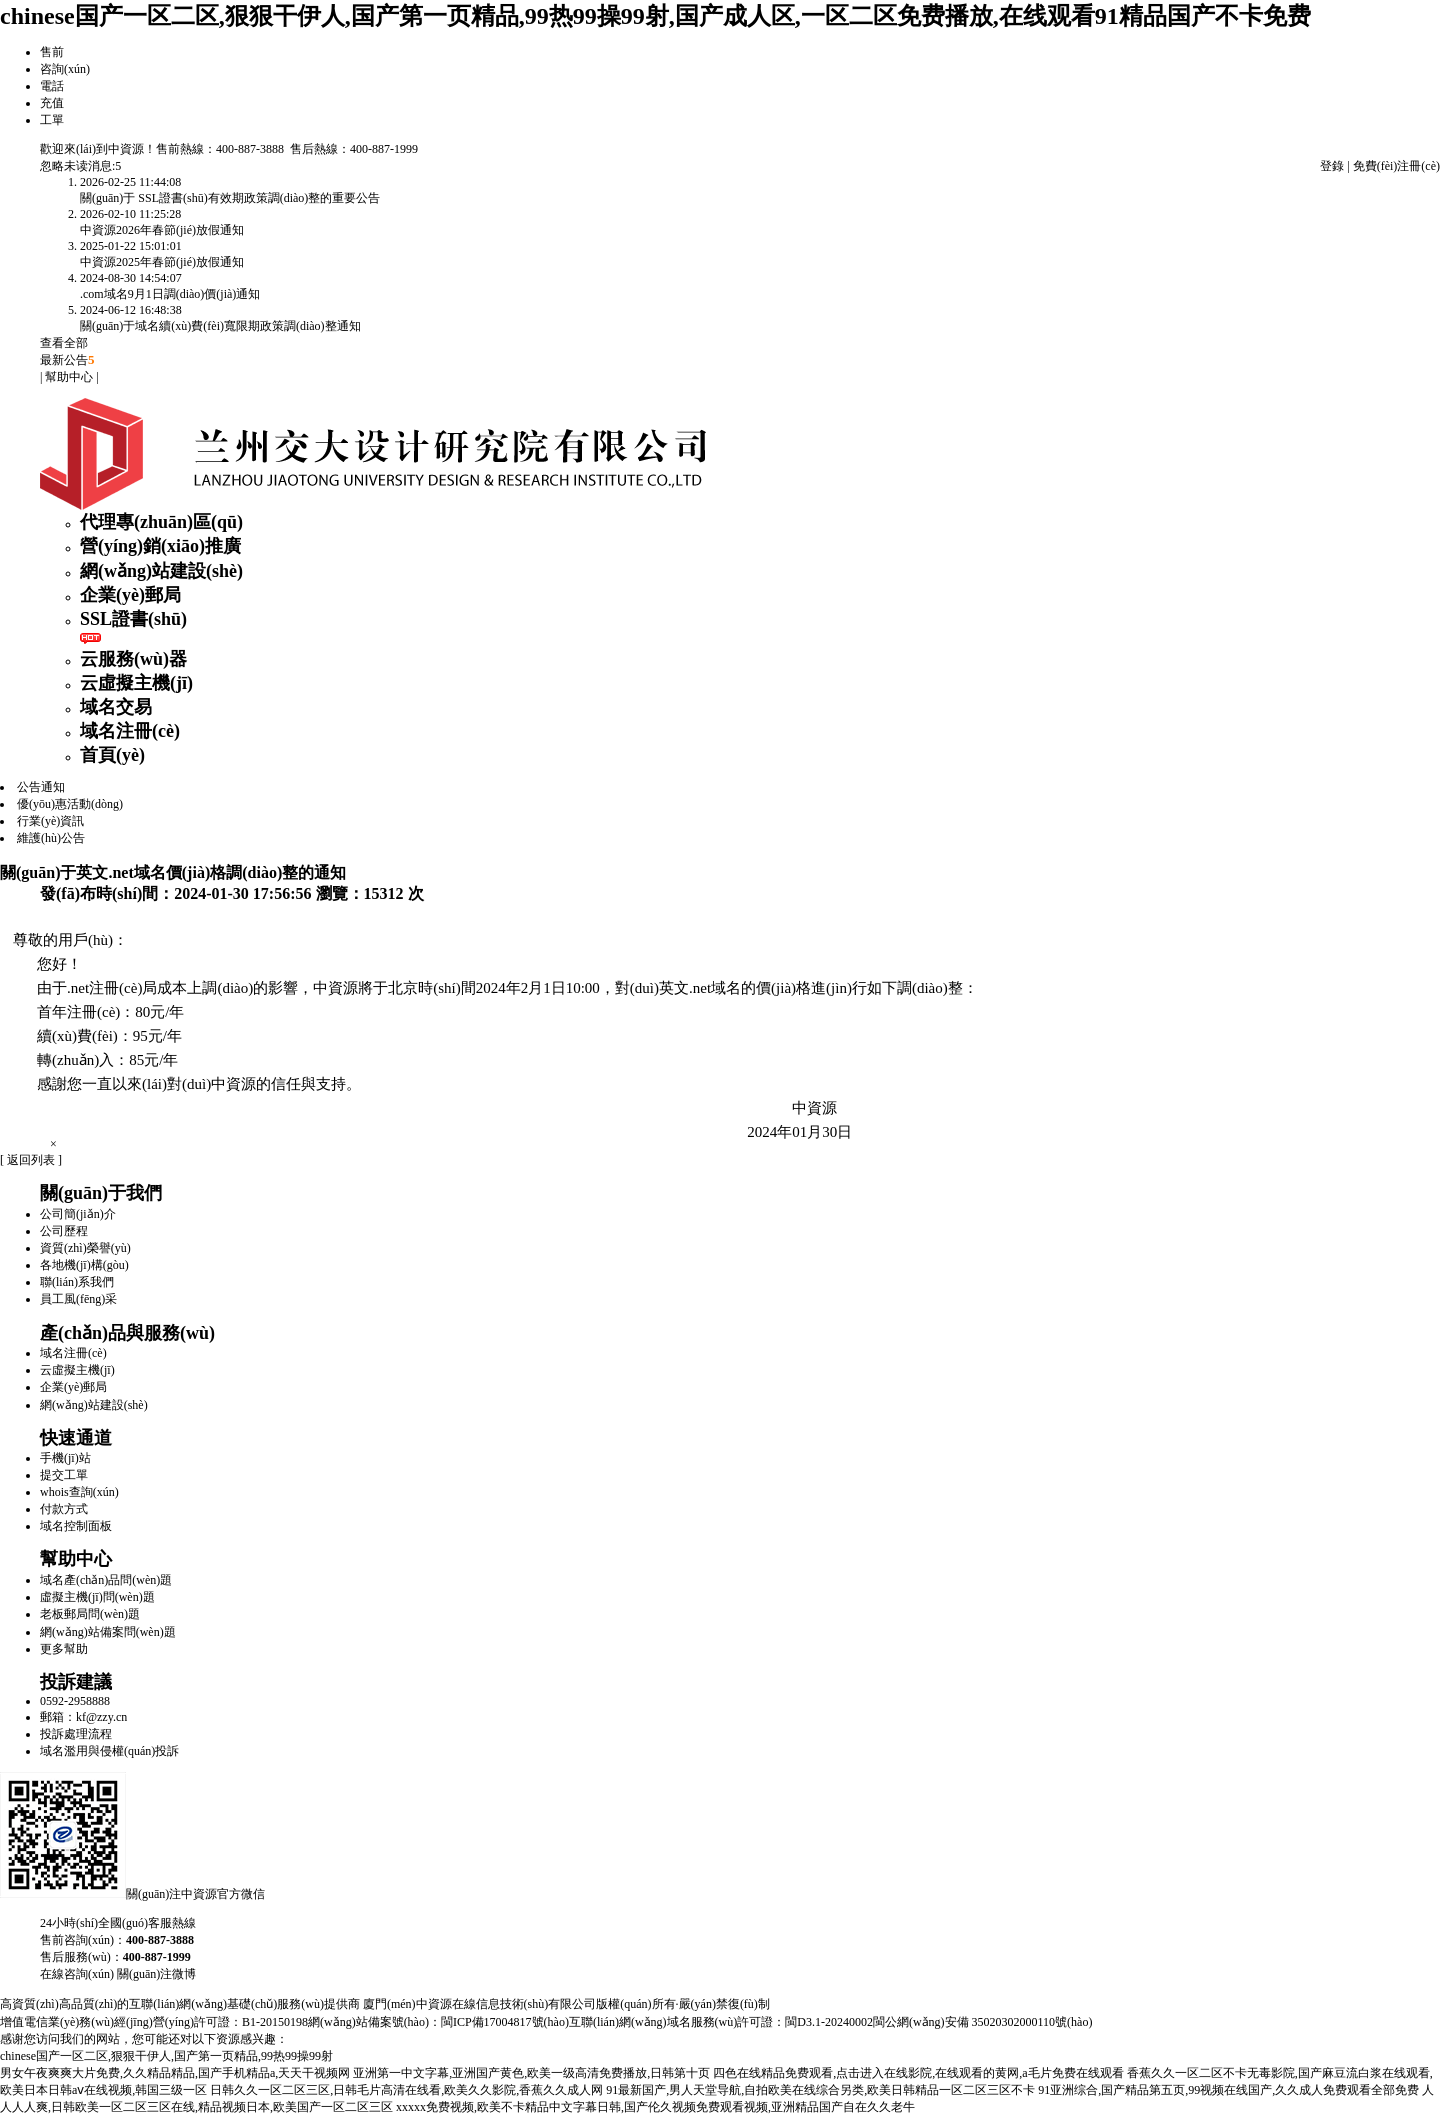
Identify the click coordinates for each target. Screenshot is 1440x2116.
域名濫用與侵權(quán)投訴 (109, 1751)
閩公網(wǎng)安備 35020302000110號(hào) (983, 2022)
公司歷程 (64, 1231)
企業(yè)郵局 (130, 595)
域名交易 (116, 707)
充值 (52, 103)
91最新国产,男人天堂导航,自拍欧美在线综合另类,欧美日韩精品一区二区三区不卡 (820, 2090)
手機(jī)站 (65, 1458)
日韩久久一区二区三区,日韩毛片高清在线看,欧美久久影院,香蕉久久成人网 (406, 2090)
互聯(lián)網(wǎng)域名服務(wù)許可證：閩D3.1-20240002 (721, 2022)
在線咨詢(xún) (77, 1974)
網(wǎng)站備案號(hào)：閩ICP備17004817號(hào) (438, 2022)
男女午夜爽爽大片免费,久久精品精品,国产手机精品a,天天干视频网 (175, 2073)
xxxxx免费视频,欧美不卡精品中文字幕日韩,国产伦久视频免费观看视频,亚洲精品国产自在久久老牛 (655, 2107)
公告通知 (41, 787)
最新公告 (67, 360)
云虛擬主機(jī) (136, 683)
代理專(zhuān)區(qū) (161, 522)
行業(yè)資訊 (50, 821)
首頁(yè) (112, 755)
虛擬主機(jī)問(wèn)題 (97, 1597)
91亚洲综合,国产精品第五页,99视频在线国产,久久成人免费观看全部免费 (1228, 2090)
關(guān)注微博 (156, 1974)
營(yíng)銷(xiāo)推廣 (160, 546)
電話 (52, 86)
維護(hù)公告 (51, 838)
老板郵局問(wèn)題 (90, 1614)
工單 (52, 120)
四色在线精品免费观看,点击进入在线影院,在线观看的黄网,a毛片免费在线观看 (918, 2073)
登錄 (1332, 166)
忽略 (52, 166)
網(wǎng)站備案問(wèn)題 (108, 1632)
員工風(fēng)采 (78, 1299)
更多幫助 (64, 1649)
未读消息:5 (92, 166)
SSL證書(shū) (133, 619)
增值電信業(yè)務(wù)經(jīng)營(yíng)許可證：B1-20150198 (154, 2022)
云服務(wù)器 (133, 659)
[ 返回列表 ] (31, 1160)
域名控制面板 (76, 1526)
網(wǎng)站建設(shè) (161, 571)
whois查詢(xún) (79, 1492)
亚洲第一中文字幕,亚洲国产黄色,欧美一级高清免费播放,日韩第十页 (531, 2073)
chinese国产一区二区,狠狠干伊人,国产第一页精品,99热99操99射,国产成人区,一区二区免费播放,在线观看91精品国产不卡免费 (655, 16)
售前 (52, 52)
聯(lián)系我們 (77, 1282)
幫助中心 (69, 377)
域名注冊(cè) (130, 731)
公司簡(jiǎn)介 (78, 1214)
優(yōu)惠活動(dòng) (70, 804)
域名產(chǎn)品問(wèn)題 (106, 1580)
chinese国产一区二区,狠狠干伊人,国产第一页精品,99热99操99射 (166, 2056)
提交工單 (64, 1475)
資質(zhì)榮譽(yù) (85, 1248)
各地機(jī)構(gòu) (84, 1265)
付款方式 (64, 1509)
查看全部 (64, 343)
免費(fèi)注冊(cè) (1396, 166)
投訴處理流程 (76, 1734)
